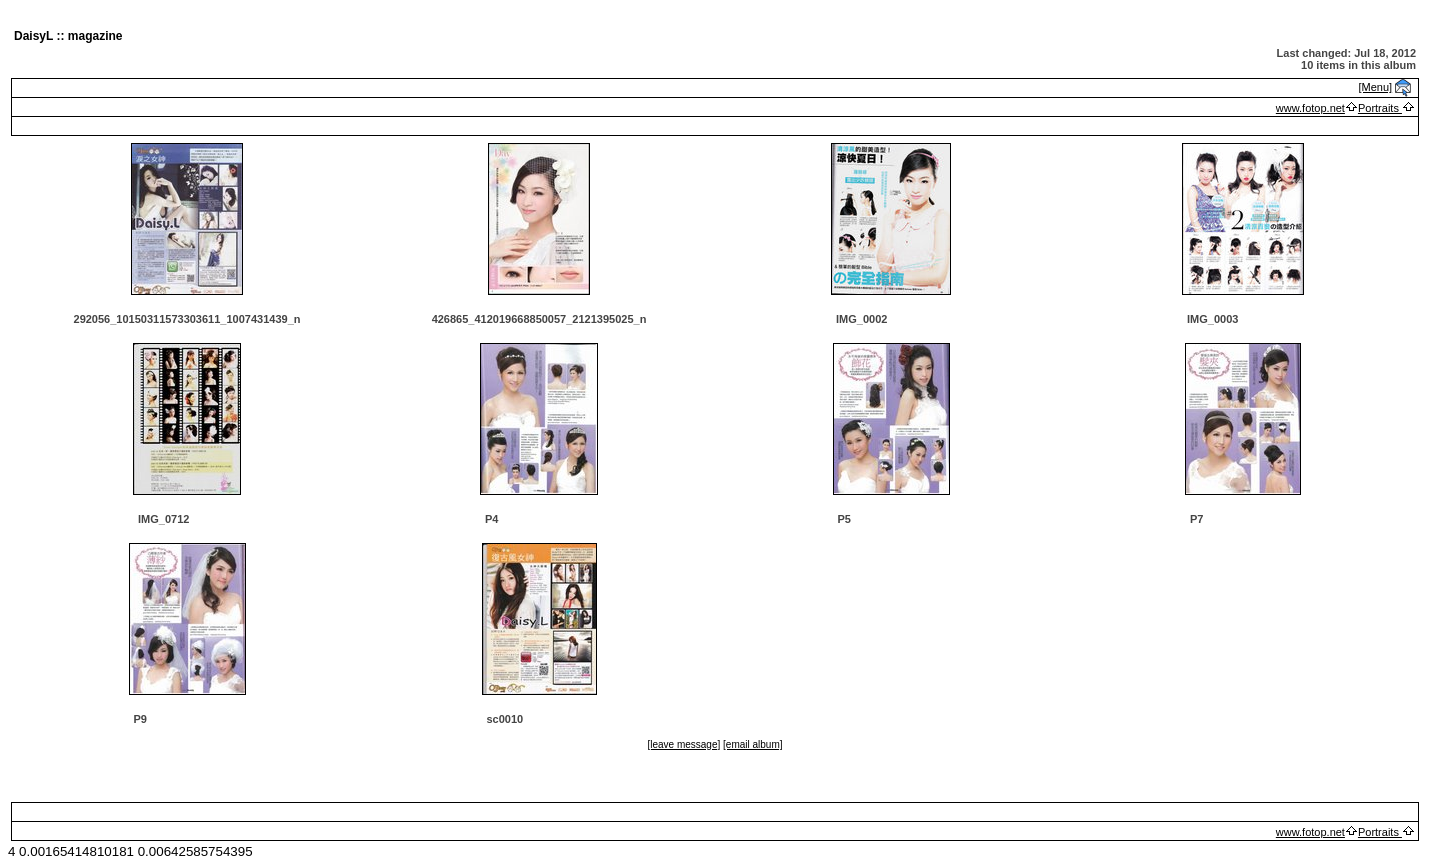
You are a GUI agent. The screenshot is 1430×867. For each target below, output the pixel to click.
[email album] (752, 744)
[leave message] (683, 744)
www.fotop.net (1310, 108)
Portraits (1380, 108)
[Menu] (1376, 87)
